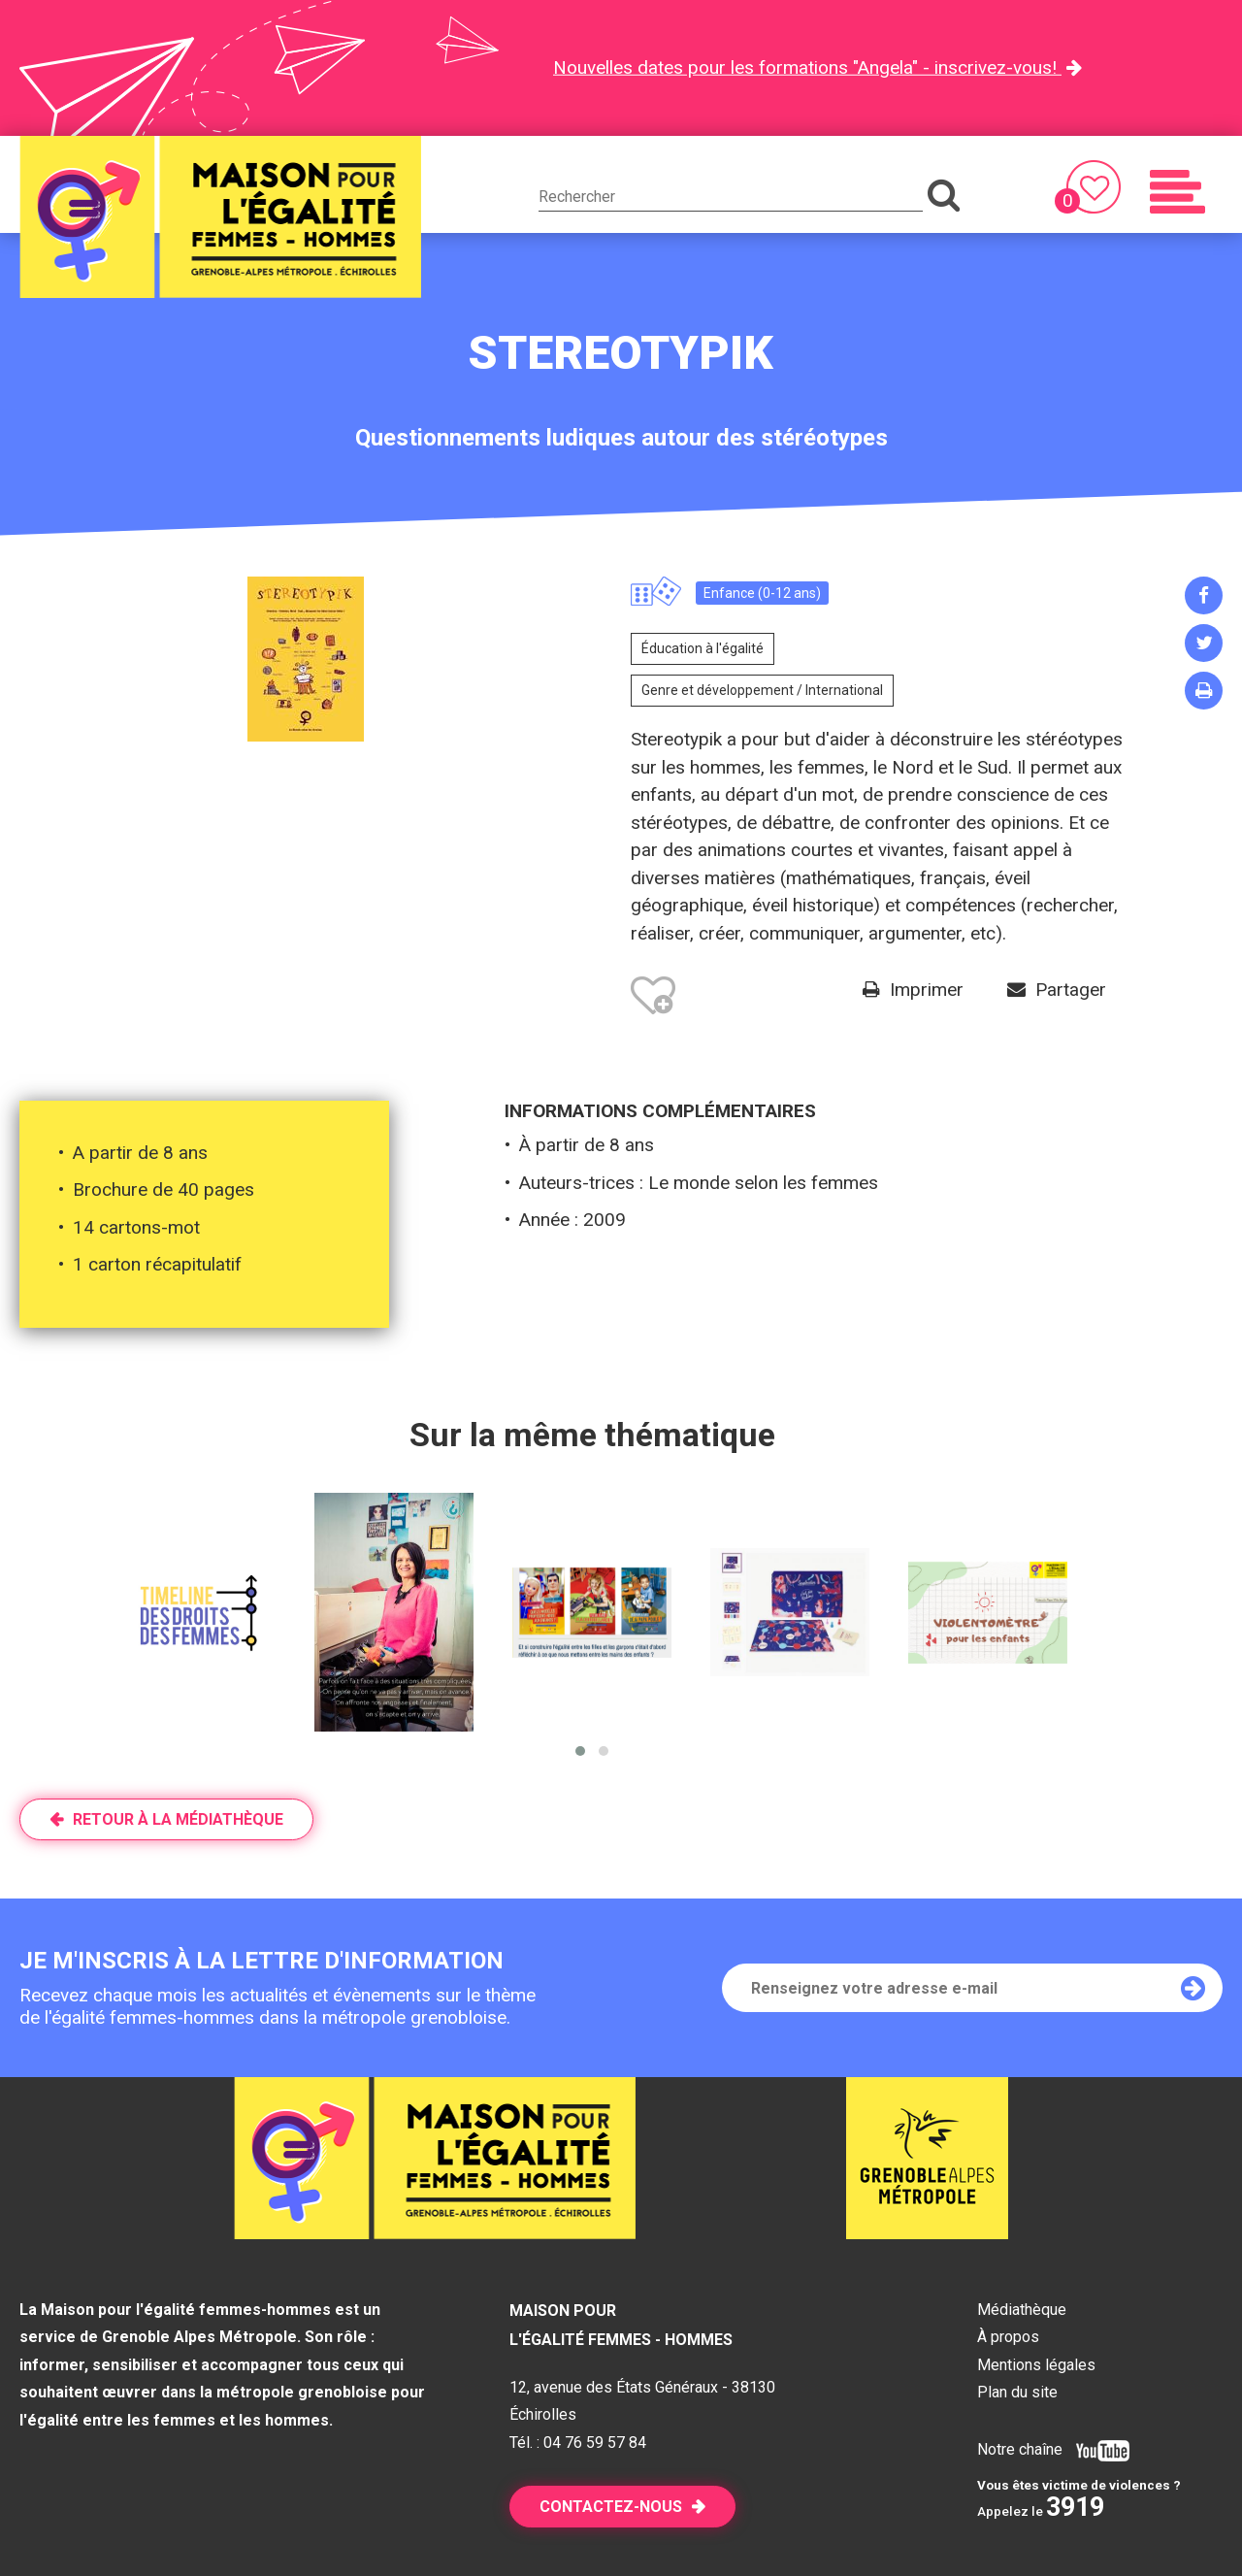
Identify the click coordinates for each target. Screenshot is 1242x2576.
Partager (1070, 989)
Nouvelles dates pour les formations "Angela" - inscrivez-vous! (807, 67)
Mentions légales (1036, 2365)
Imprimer (927, 989)
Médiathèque (1021, 2309)
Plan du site (1017, 2392)
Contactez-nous (610, 2506)
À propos (1008, 2337)
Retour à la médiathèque (178, 1819)
